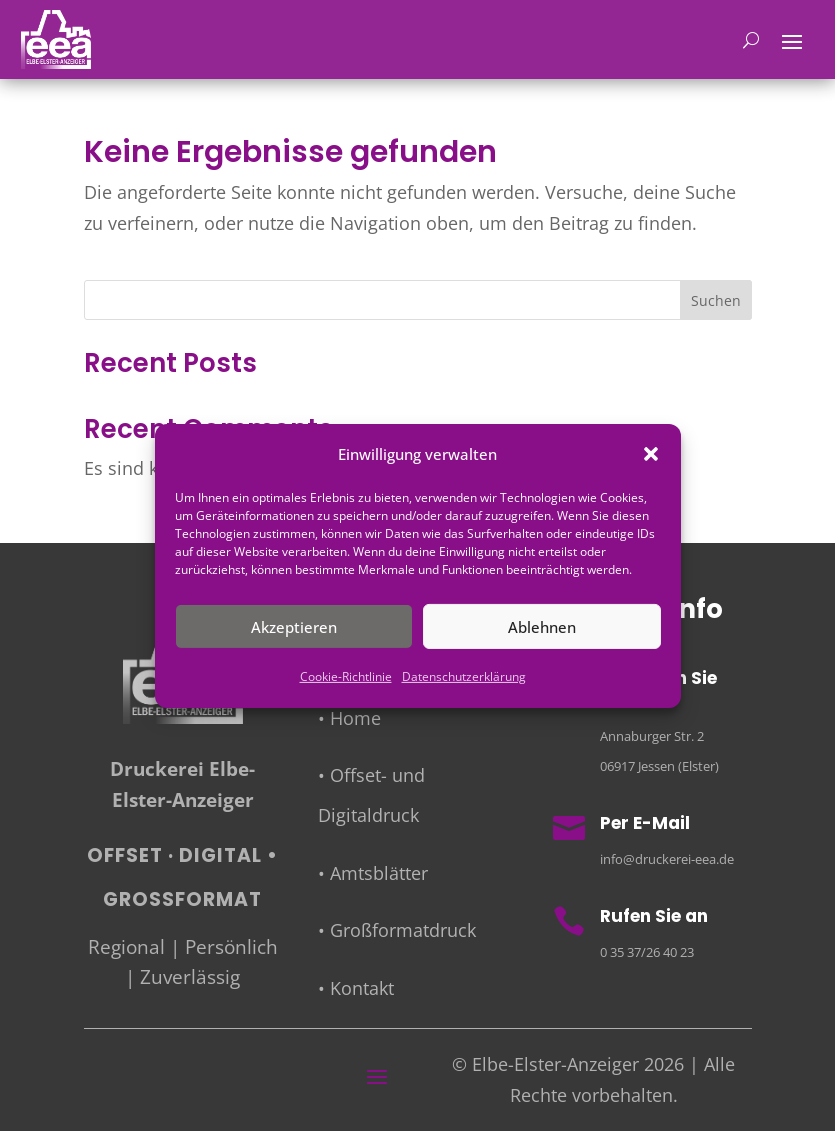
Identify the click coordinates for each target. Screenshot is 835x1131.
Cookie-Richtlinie (346, 676)
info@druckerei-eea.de (667, 859)
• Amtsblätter (373, 873)
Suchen (716, 300)
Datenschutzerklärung (464, 676)
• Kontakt (356, 988)
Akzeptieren (294, 627)
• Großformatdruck (397, 930)
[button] (651, 454)
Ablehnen (542, 627)
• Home (349, 718)
